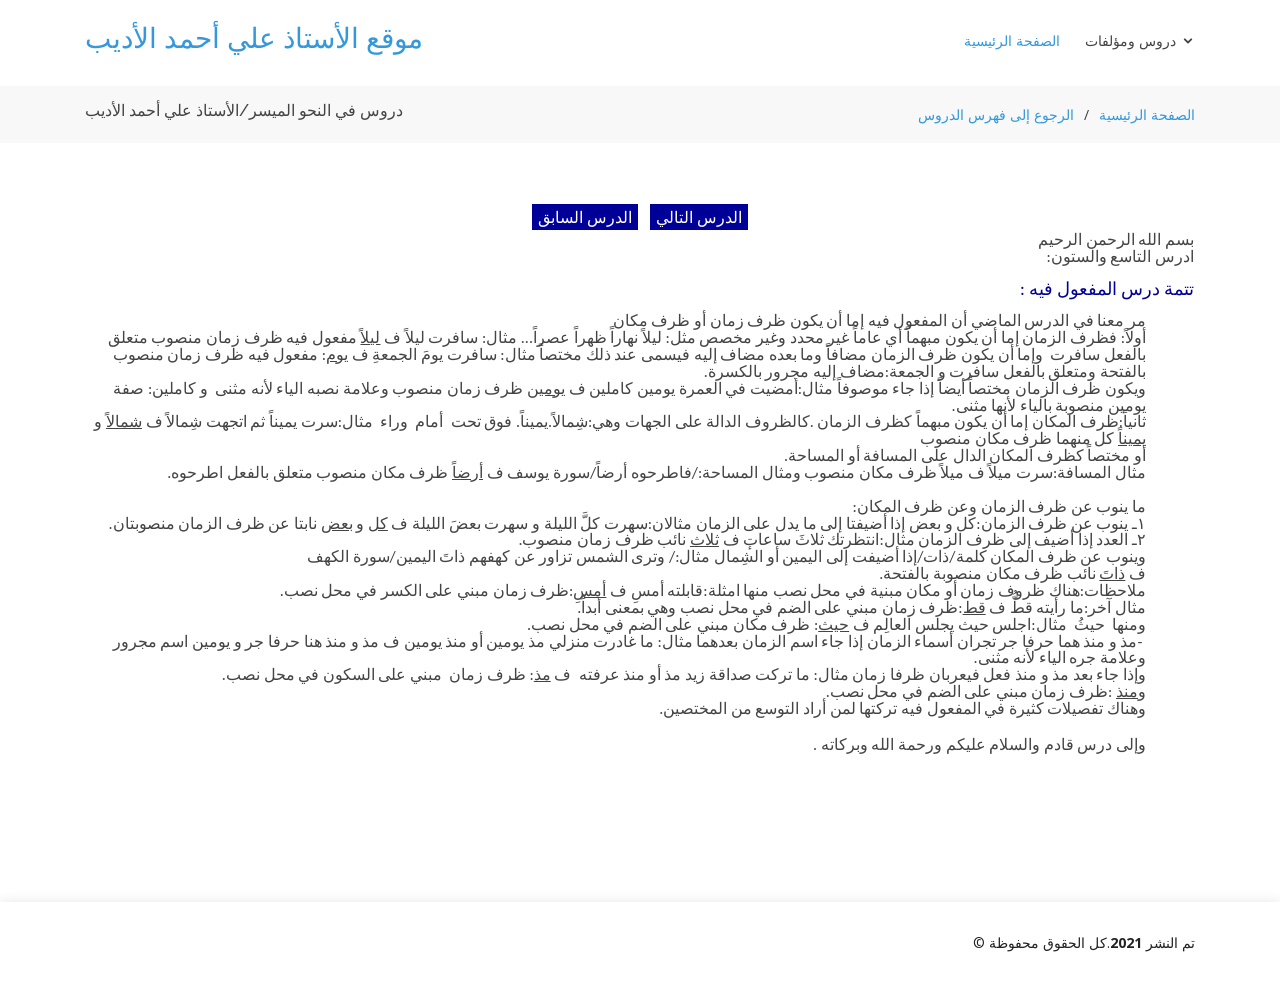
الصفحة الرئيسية (1012, 40)
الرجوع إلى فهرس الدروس (996, 114)
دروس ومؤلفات (1130, 40)
